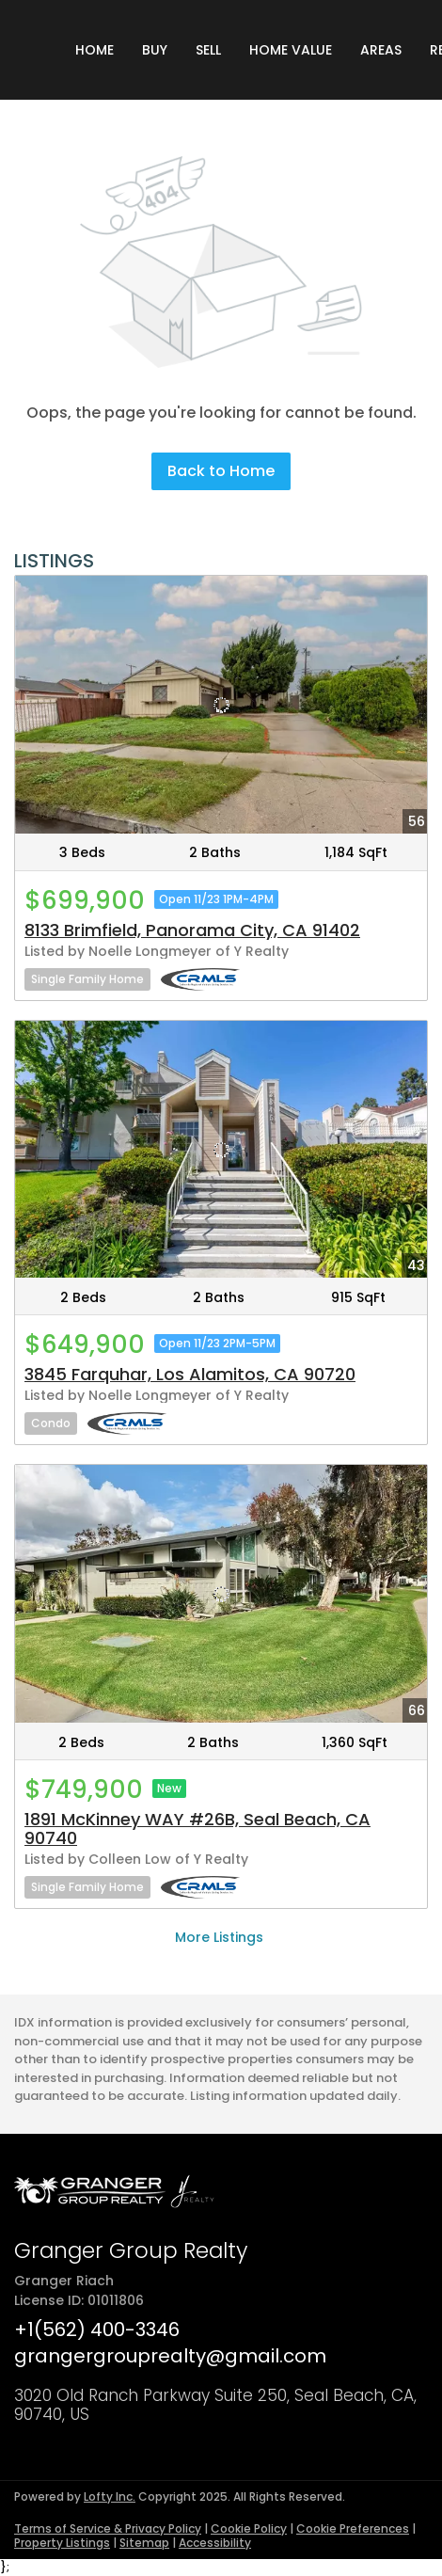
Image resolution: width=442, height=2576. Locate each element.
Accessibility (215, 2543)
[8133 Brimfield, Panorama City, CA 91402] (221, 705)
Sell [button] (208, 49)
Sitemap (144, 2543)
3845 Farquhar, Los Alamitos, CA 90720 (189, 1374)
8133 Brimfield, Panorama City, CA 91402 (192, 930)
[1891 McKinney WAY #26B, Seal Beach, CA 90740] (221, 1594)
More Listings (219, 1937)
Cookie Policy (249, 2528)
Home (94, 49)
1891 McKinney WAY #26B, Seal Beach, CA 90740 (197, 1828)
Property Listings (62, 2543)
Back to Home (221, 471)
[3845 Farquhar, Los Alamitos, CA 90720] (221, 1150)
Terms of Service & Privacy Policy (107, 2528)
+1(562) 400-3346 (97, 2329)
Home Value (290, 49)
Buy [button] (154, 49)
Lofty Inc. (109, 2496)
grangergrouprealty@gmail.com (170, 2356)
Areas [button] (381, 49)
